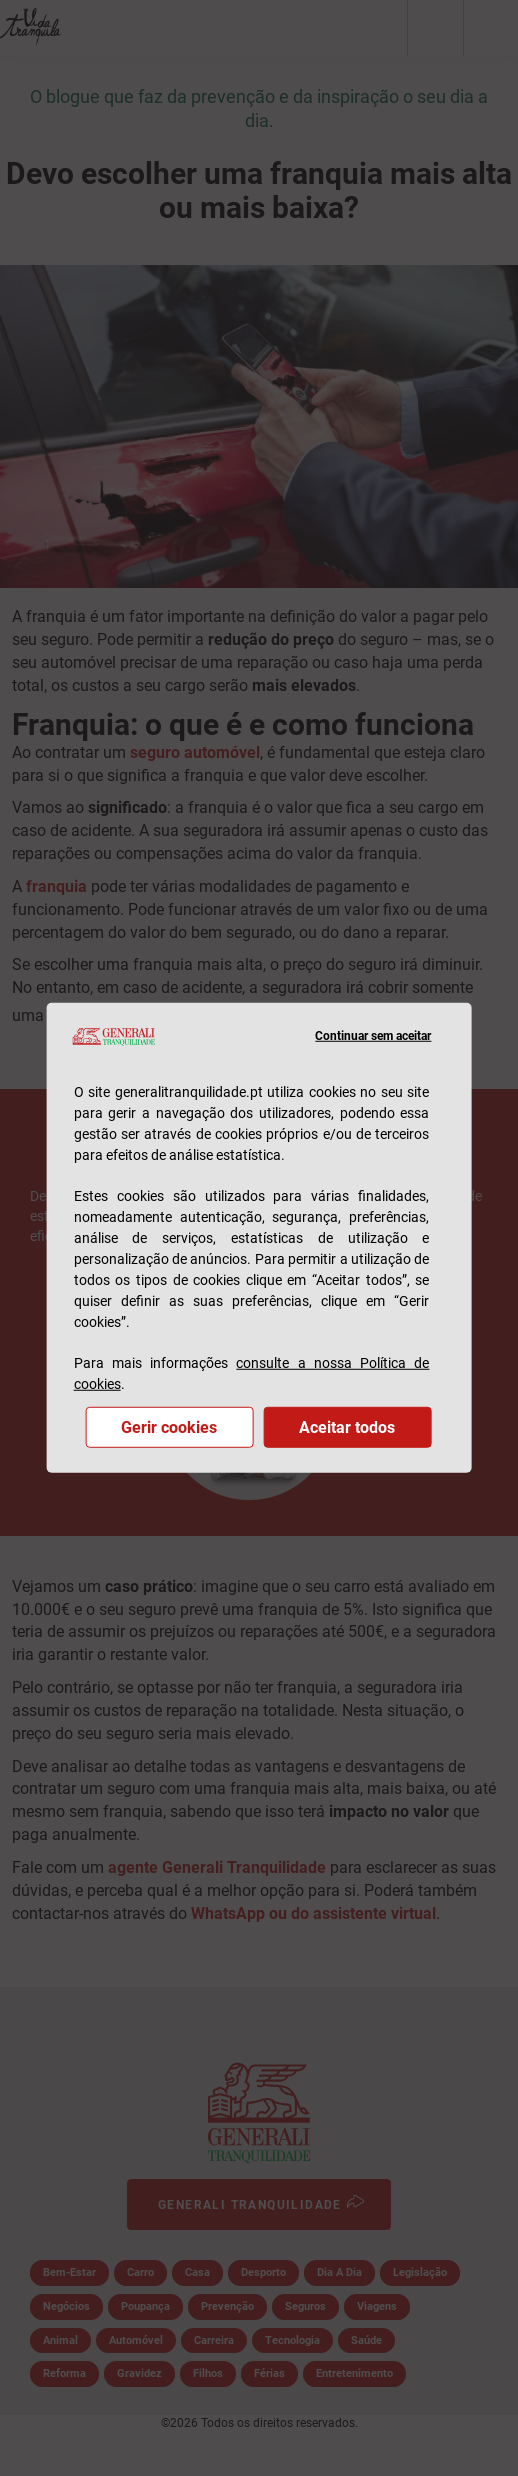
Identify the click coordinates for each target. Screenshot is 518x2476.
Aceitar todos (347, 1427)
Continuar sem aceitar (373, 1036)
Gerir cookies (169, 1427)
